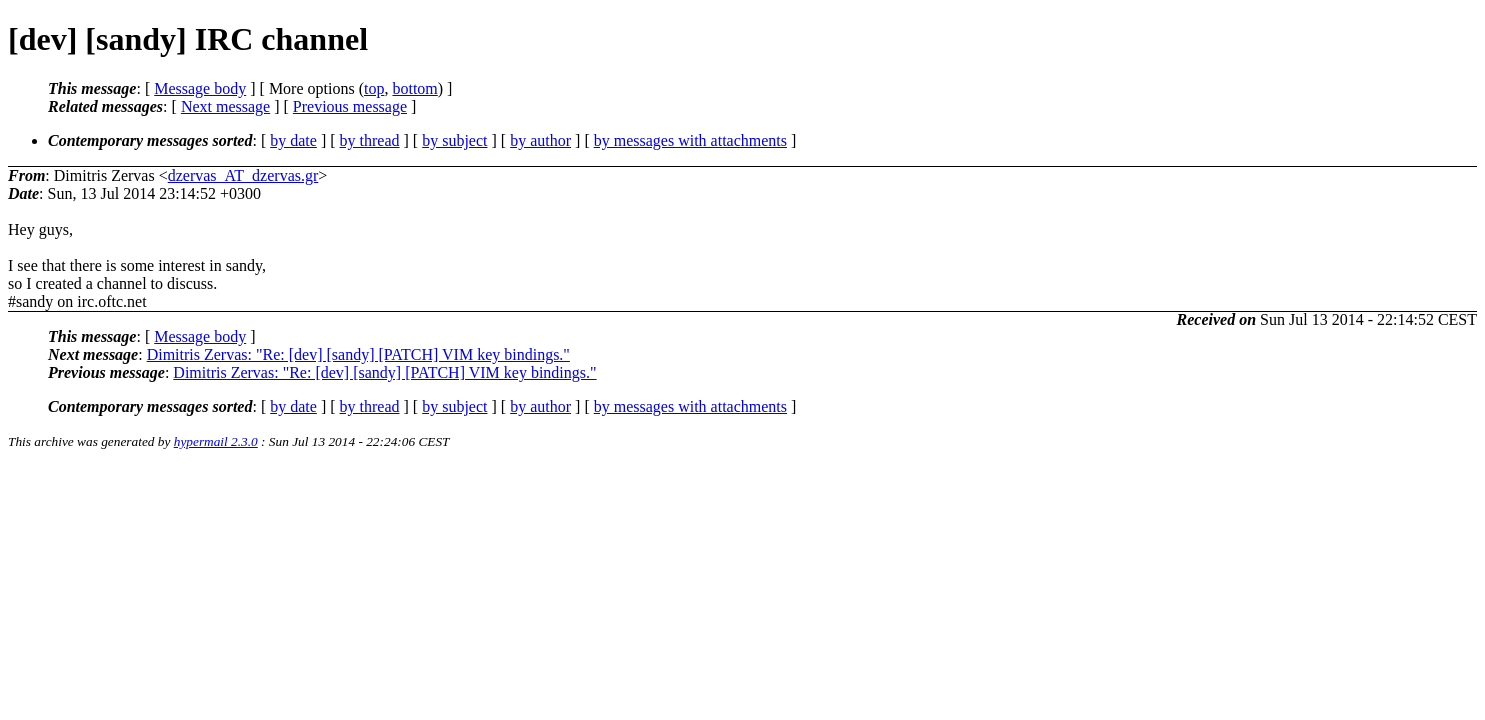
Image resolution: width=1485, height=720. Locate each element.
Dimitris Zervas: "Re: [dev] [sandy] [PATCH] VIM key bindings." (358, 354)
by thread (370, 140)
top (374, 88)
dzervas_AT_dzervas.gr (243, 175)
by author (540, 140)
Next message (225, 106)
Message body (200, 88)
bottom (414, 88)
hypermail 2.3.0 (216, 441)
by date (293, 140)
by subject (454, 140)
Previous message (350, 106)
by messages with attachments (690, 140)
